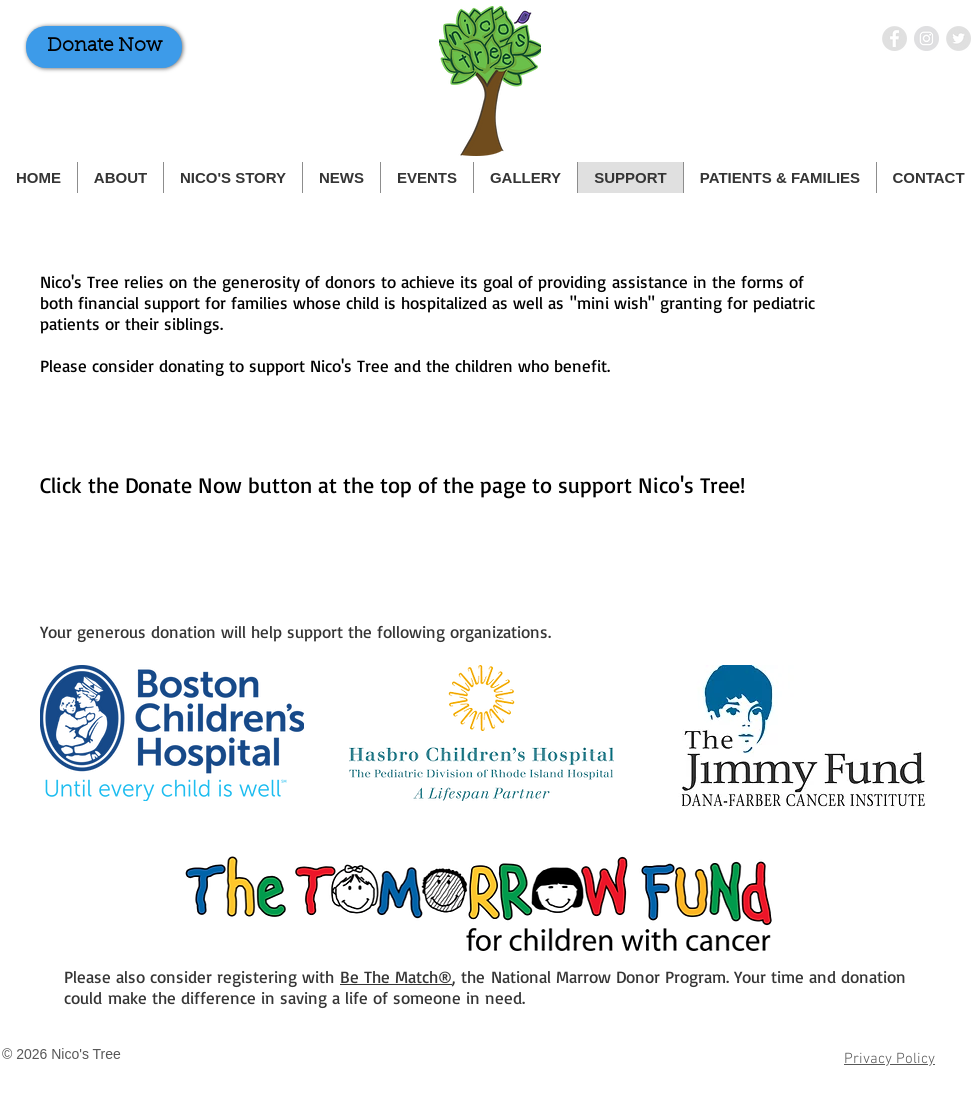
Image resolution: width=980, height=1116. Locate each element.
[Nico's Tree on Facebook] (894, 38)
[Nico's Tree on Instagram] (926, 38)
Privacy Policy (889, 1059)
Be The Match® (396, 976)
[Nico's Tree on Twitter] (958, 38)
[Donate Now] (104, 47)
